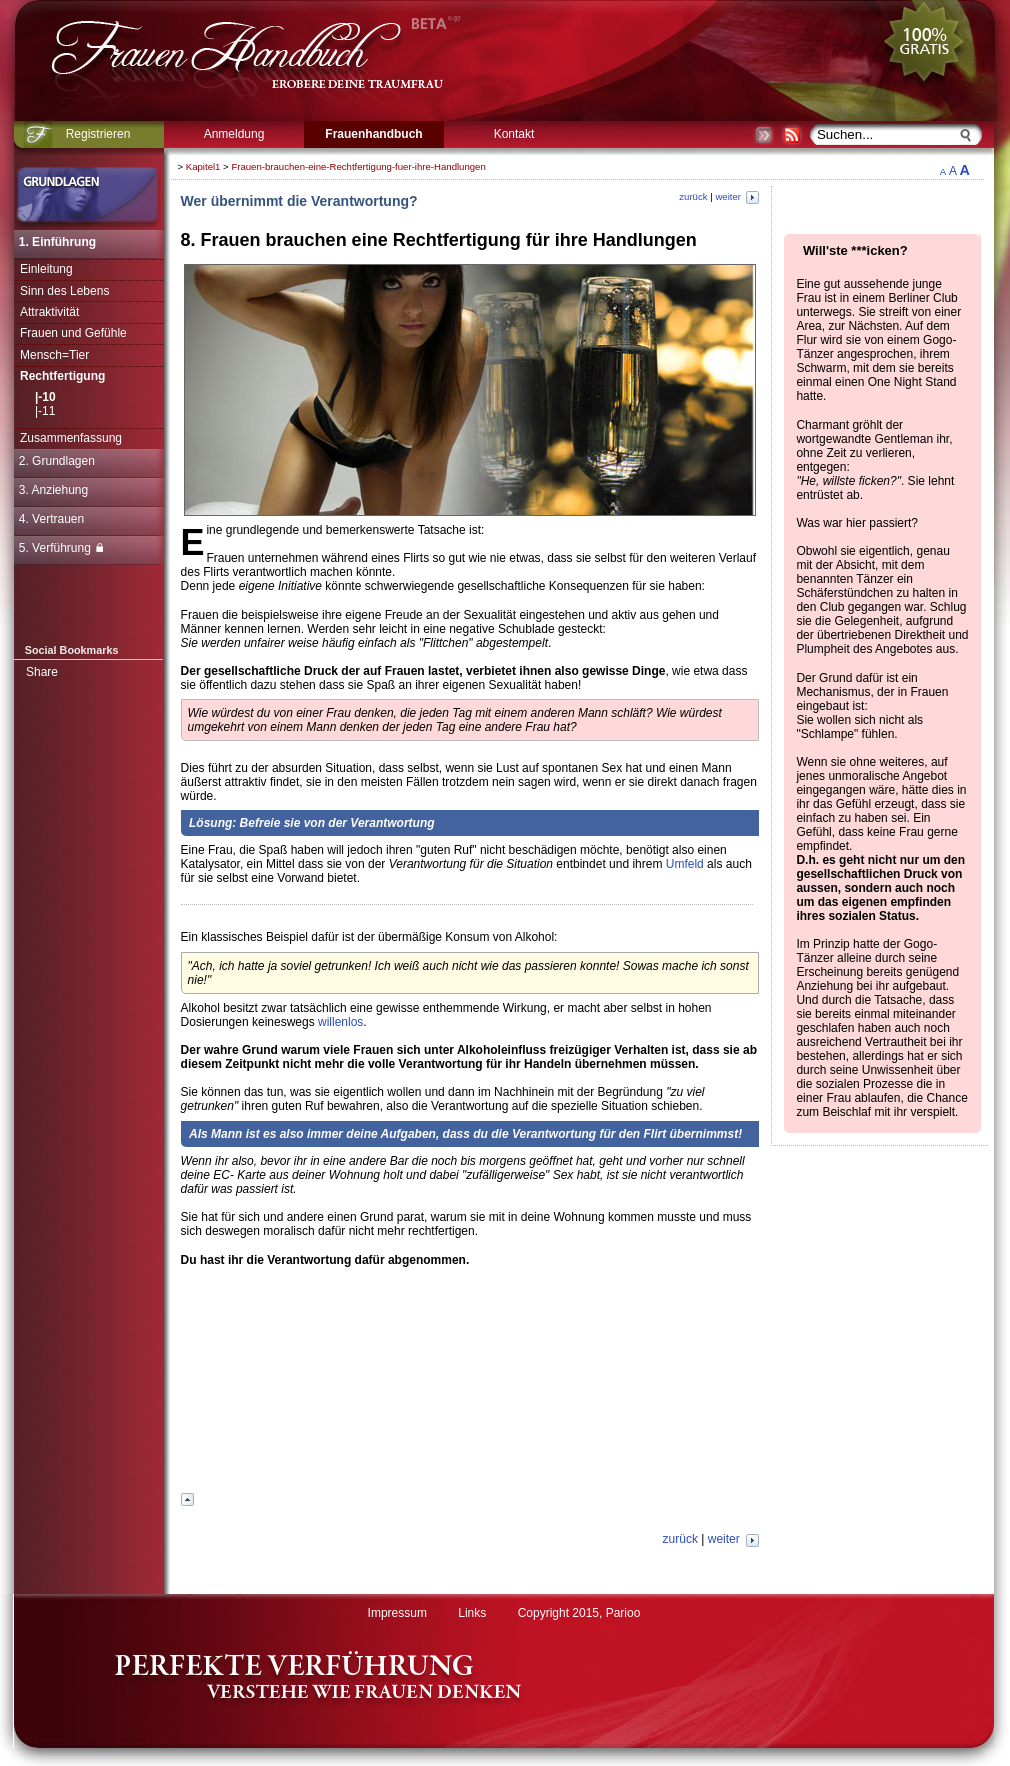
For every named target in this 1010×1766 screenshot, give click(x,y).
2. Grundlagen (57, 461)
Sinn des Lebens (64, 291)
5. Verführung (61, 548)
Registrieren (98, 134)
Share (42, 672)
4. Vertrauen (51, 519)
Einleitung (46, 269)
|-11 (45, 411)
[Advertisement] (470, 1386)
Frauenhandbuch (373, 134)
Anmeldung (234, 134)
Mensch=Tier (54, 355)
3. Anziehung (53, 490)
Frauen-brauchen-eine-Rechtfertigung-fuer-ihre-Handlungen (358, 166)
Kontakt (514, 134)
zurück (693, 196)
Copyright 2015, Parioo (579, 1613)
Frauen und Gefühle (73, 333)
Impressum (397, 1613)
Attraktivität (49, 312)
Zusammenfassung (71, 438)
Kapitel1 (203, 166)
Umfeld (685, 864)
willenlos (340, 1022)
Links (472, 1613)
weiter (736, 196)
